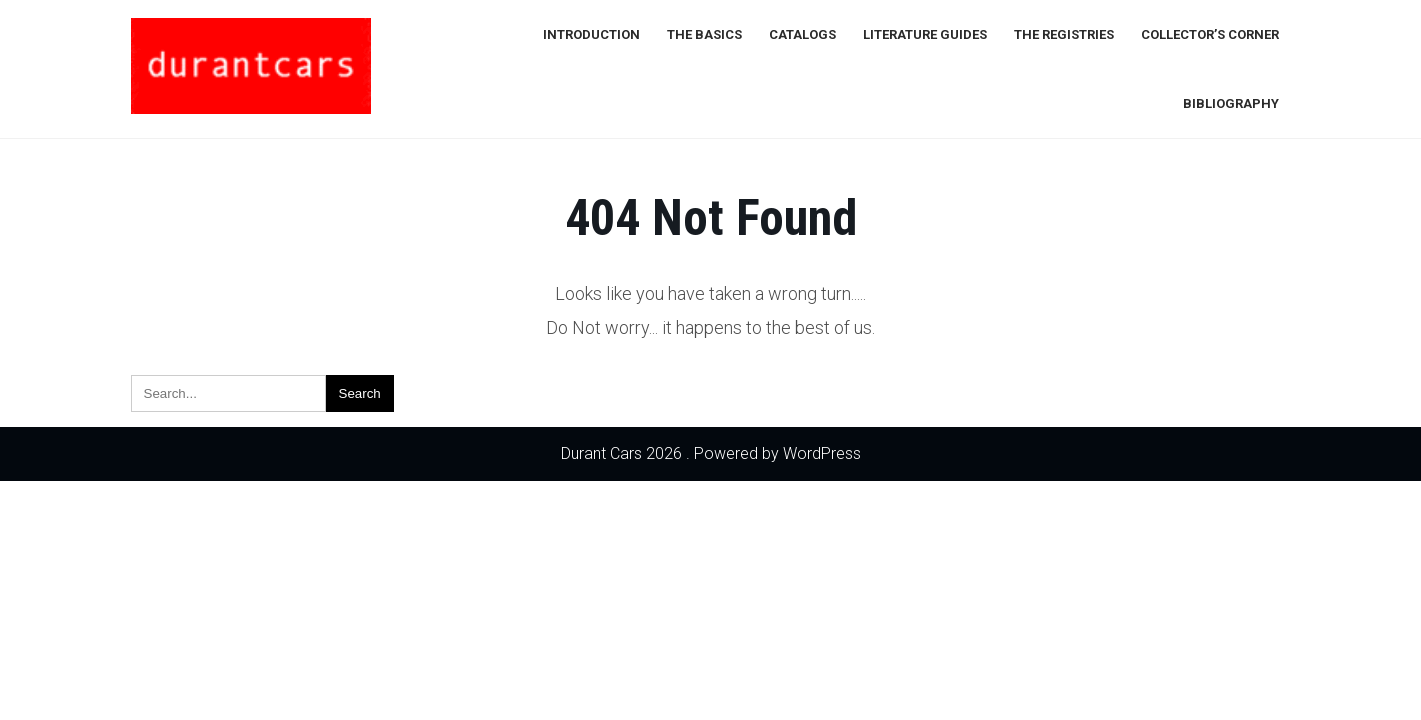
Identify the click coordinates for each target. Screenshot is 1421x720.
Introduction (591, 34)
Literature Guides (925, 34)
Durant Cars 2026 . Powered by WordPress (711, 453)
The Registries (1064, 34)
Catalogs (802, 34)
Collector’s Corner (1210, 34)
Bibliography (1231, 103)
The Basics (704, 34)
